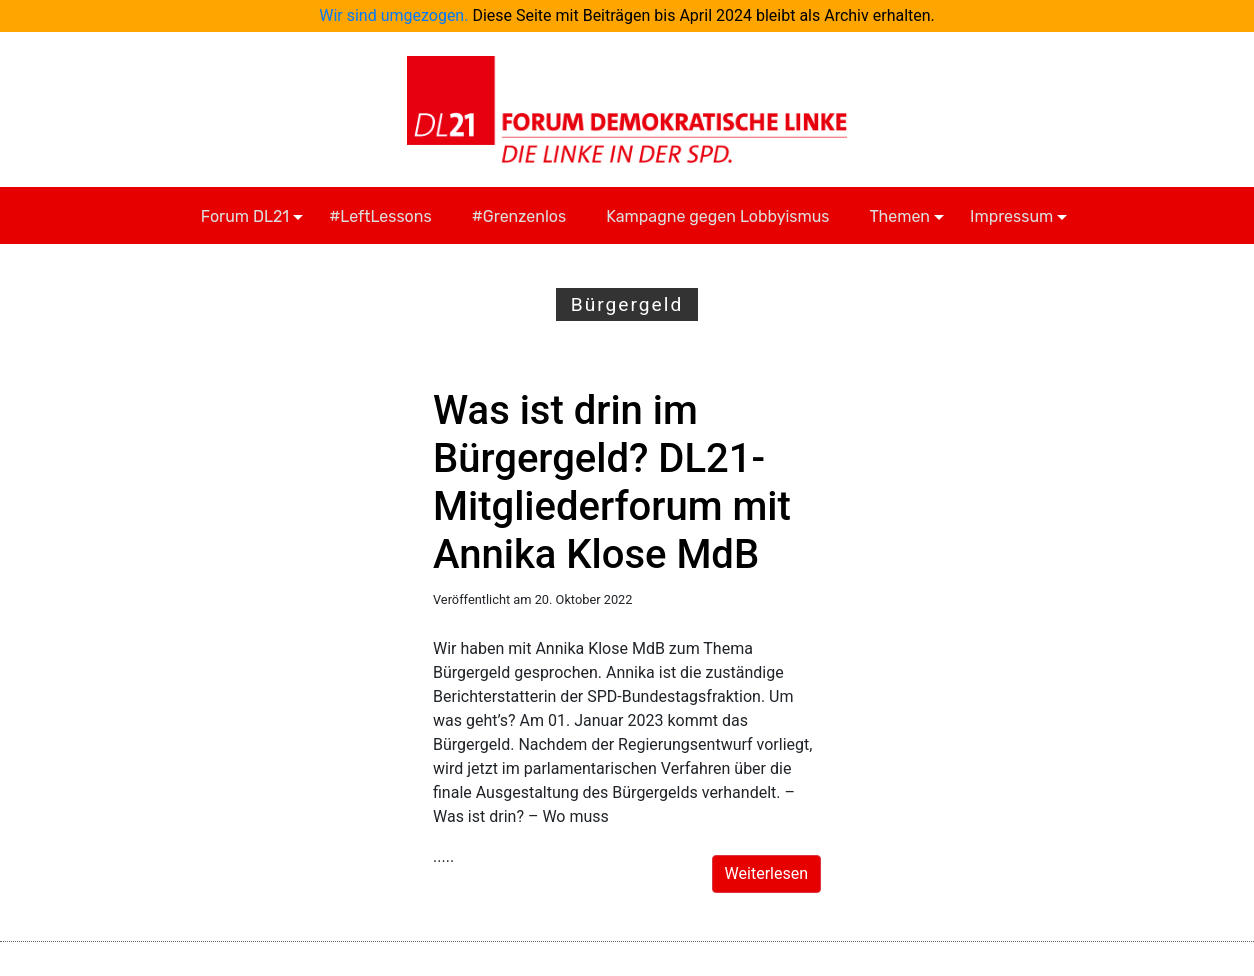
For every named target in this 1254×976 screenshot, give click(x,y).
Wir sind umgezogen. (393, 15)
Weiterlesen (766, 873)
